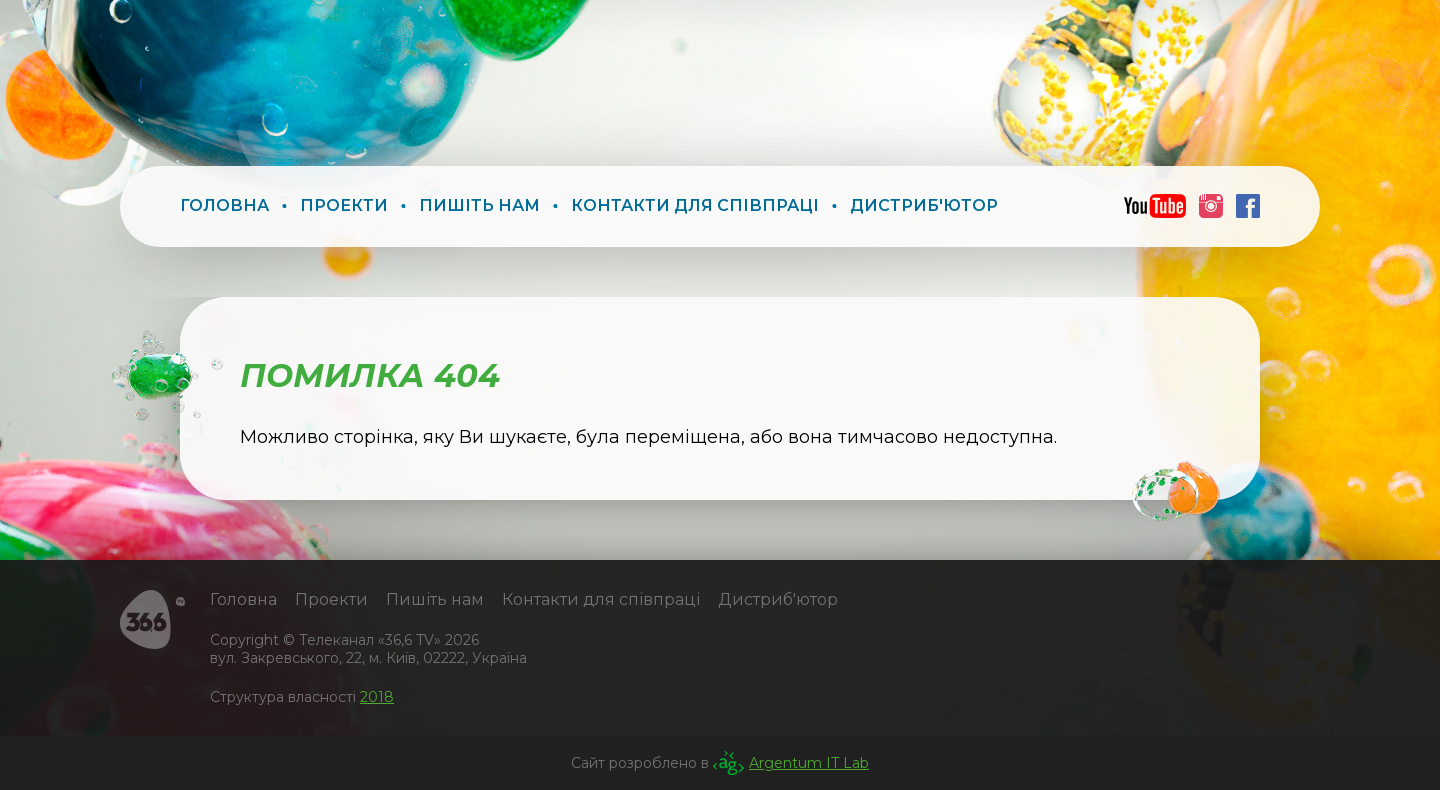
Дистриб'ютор (924, 205)
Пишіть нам (479, 205)
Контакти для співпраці (695, 205)
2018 (377, 697)
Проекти (344, 205)
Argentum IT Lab (809, 763)
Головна (224, 205)
